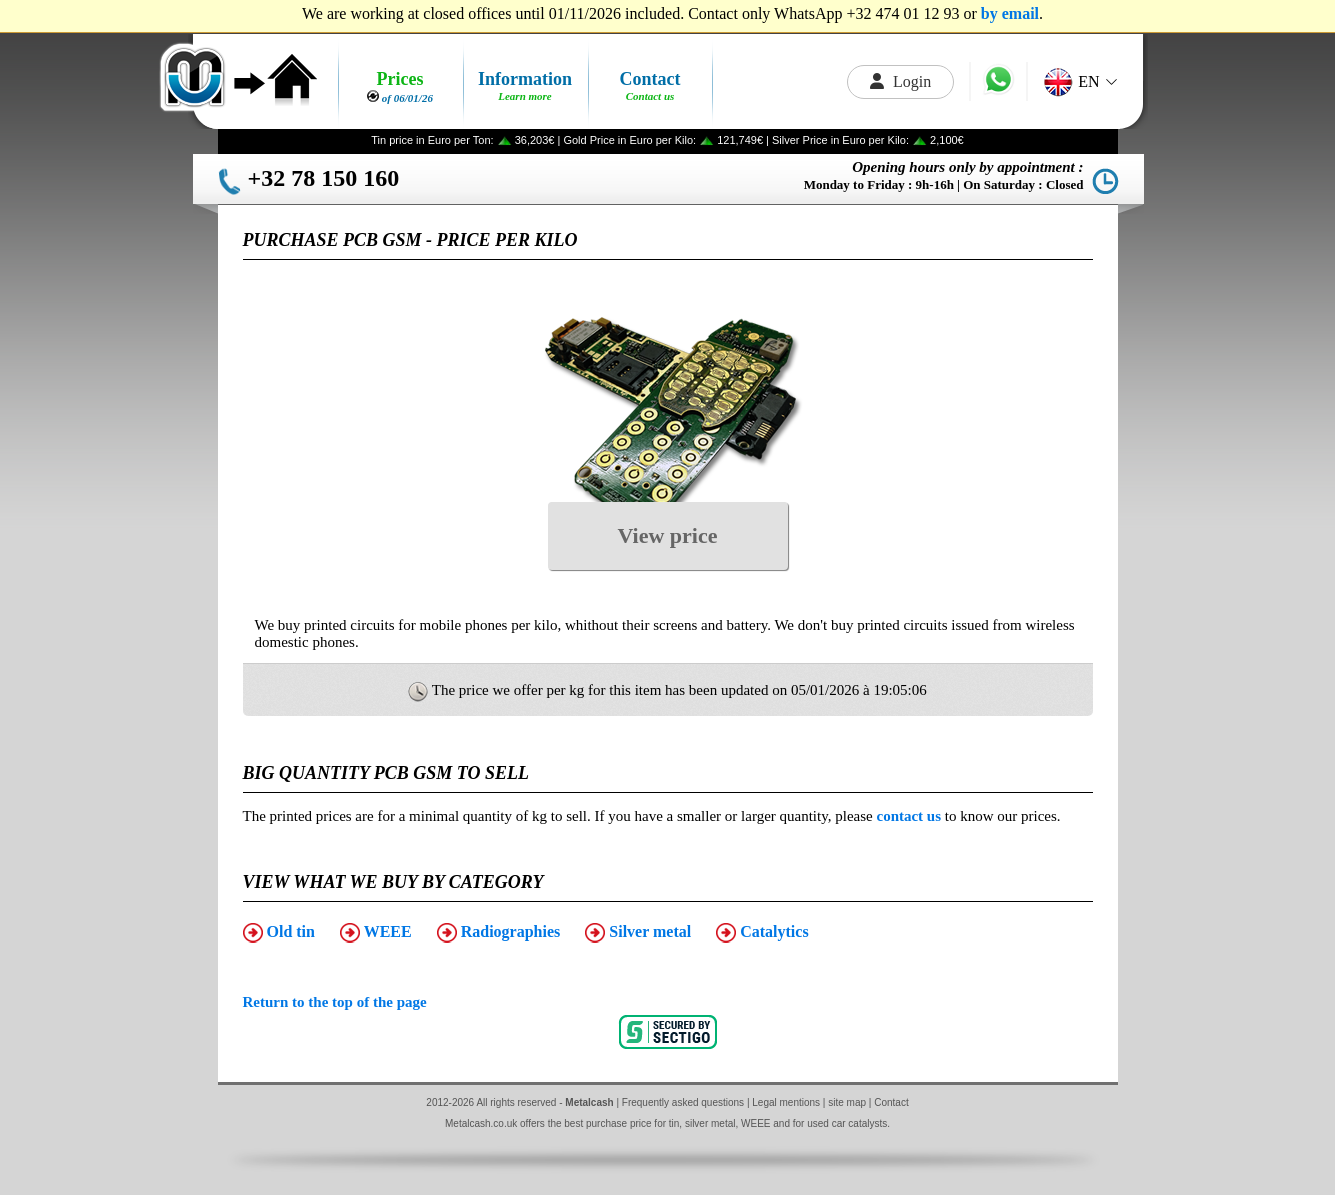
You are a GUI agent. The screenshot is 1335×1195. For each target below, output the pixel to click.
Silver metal (638, 933)
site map (847, 1102)
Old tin (279, 933)
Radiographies (499, 933)
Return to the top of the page (335, 1002)
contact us (908, 816)
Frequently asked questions (683, 1102)
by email (1010, 13)
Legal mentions (786, 1102)
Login (900, 81)
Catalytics (762, 933)
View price (668, 535)
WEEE (376, 933)
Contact (891, 1102)
